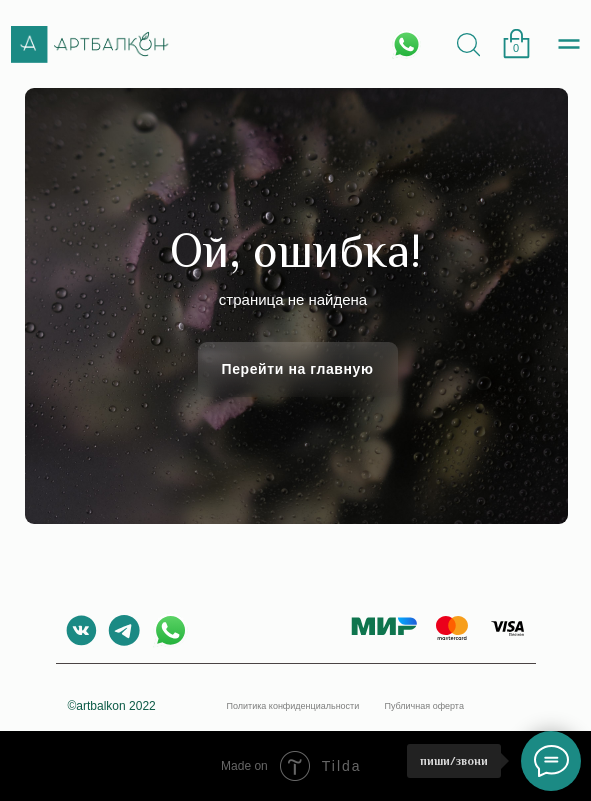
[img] (468, 44)
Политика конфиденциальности (293, 706)
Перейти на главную (297, 369)
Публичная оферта (424, 706)
